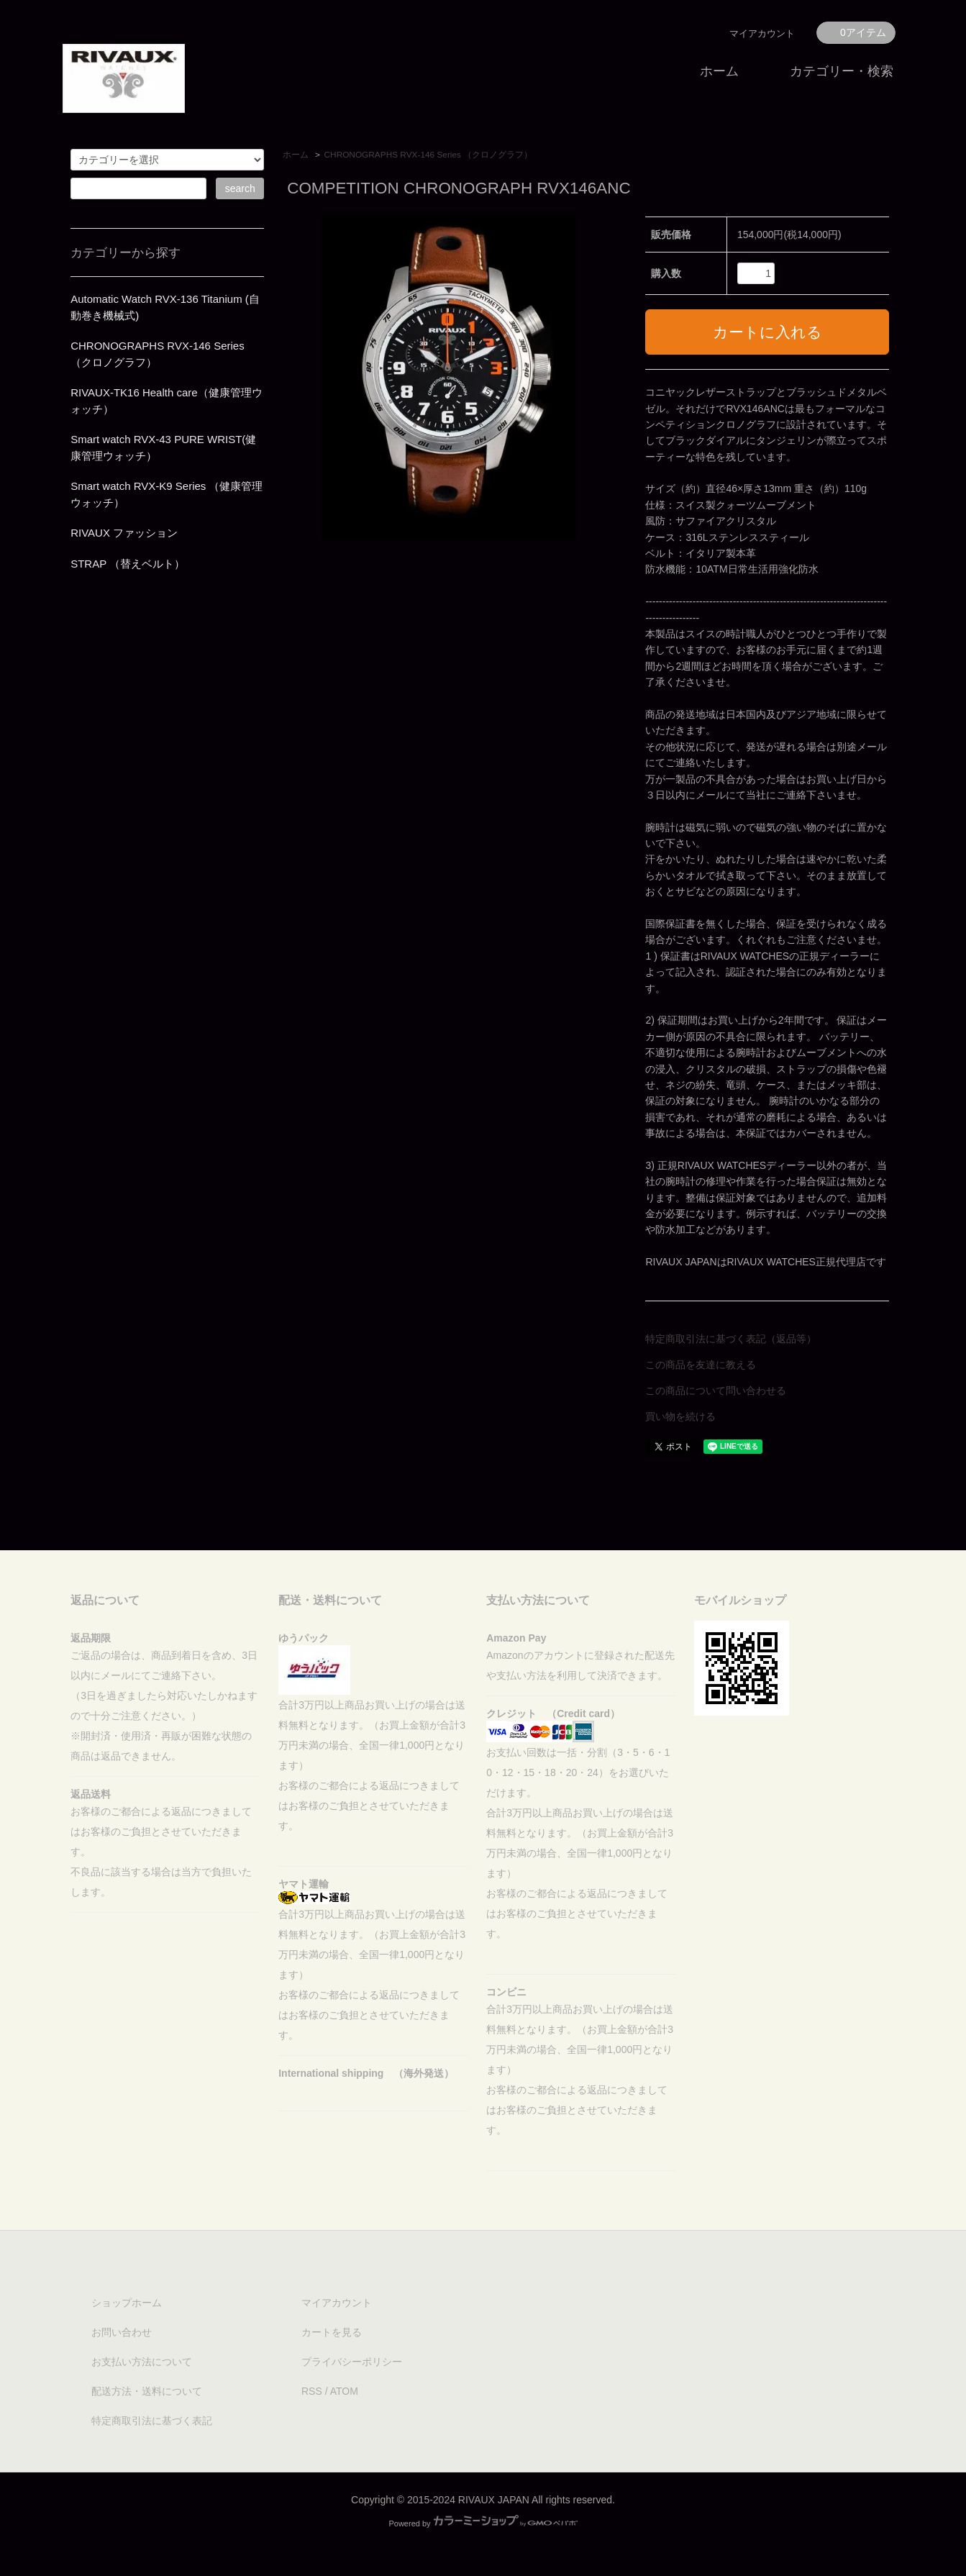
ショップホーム (126, 2302)
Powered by (482, 2523)
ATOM (344, 2391)
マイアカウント (762, 33)
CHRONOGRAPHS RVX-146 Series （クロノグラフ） (428, 155)
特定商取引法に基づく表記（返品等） (730, 1338)
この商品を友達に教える (700, 1364)
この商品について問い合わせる (715, 1390)
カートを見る (331, 2332)
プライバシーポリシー (351, 2361)
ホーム (719, 71)
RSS (311, 2391)
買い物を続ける (680, 1416)
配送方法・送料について (146, 2391)
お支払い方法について (141, 2361)
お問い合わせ (121, 2332)
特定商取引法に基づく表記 (151, 2420)
